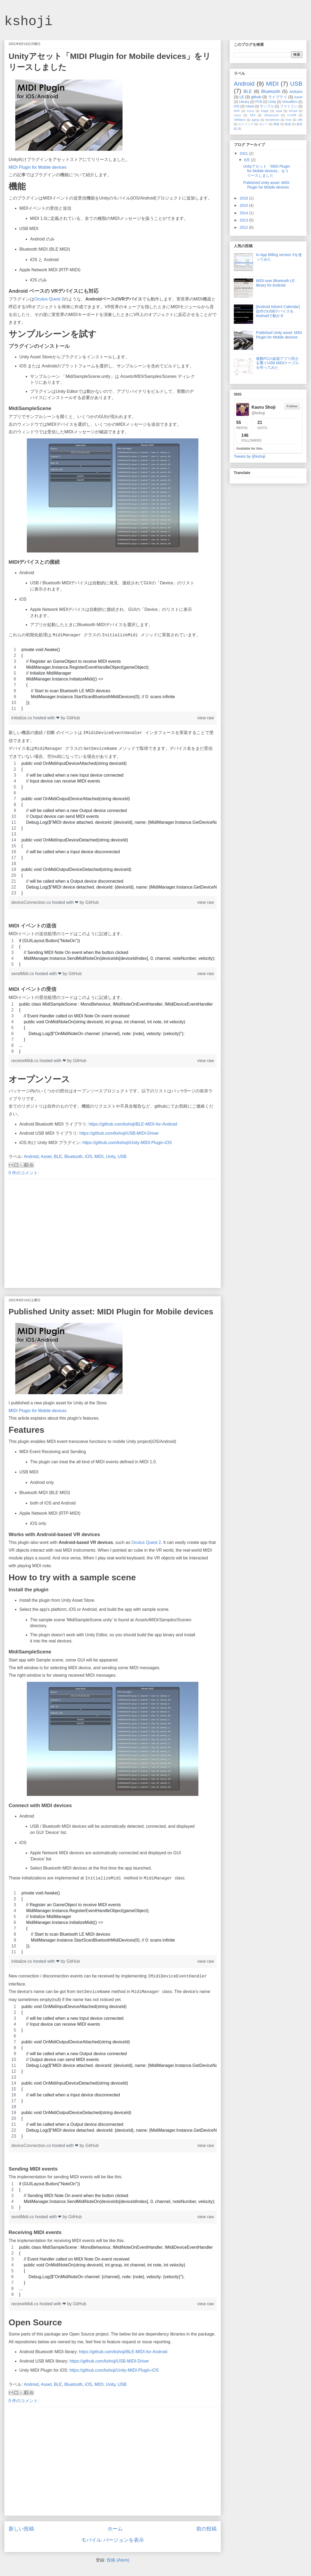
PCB (258, 102)
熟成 (288, 124)
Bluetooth (73, 1156)
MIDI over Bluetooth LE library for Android (275, 283)
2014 (244, 213)
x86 (300, 119)
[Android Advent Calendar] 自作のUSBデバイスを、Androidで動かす (278, 311)
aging (255, 119)
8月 (247, 160)
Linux (237, 115)
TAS (252, 115)
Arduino (296, 91)
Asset (46, 1156)
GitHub (73, 718)
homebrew (272, 119)
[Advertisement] (50, 1233)
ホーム (115, 2529)
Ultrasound (271, 115)
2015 (244, 205)
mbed (249, 106)
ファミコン (288, 106)
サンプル (267, 106)
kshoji (28, 21)
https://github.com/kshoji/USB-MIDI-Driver (119, 1133)
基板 (276, 124)
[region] (113, 679)
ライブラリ (277, 97)
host (288, 119)
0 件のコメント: (24, 1173)
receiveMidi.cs (25, 1060)
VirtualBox (289, 102)
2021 (244, 153)
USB (122, 1156)
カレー (263, 124)
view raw (205, 718)
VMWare (239, 119)
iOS (88, 1156)
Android (31, 1156)
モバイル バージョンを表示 (112, 2540)
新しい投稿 (21, 2529)
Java (279, 110)
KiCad (293, 110)
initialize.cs (22, 718)
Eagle (265, 110)
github (256, 97)
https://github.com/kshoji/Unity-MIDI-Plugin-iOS (127, 1142)
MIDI (98, 1156)
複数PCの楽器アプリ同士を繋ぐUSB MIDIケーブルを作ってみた (277, 363)
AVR (237, 110)
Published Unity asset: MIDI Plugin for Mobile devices (111, 1311)
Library (244, 102)
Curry (250, 110)
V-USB (291, 115)
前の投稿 (206, 2529)
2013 (244, 220)
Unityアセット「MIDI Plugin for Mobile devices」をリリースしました (266, 171)
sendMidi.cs (23, 973)
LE (241, 97)
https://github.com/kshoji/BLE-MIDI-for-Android (133, 1124)
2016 (244, 198)
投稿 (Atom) (118, 2560)
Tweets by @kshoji (249, 456)
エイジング (245, 124)
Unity (110, 1156)
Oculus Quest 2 (49, 299)
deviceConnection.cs (31, 902)
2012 (244, 227)
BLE (58, 1156)
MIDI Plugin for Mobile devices (37, 167)
